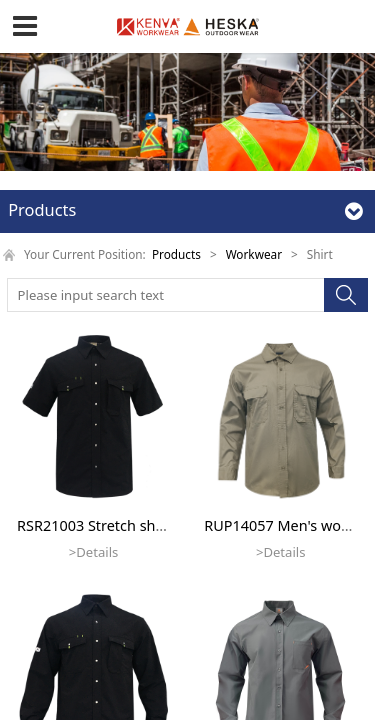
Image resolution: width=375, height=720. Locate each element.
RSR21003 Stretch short (96, 525)
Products (176, 254)
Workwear (254, 254)
